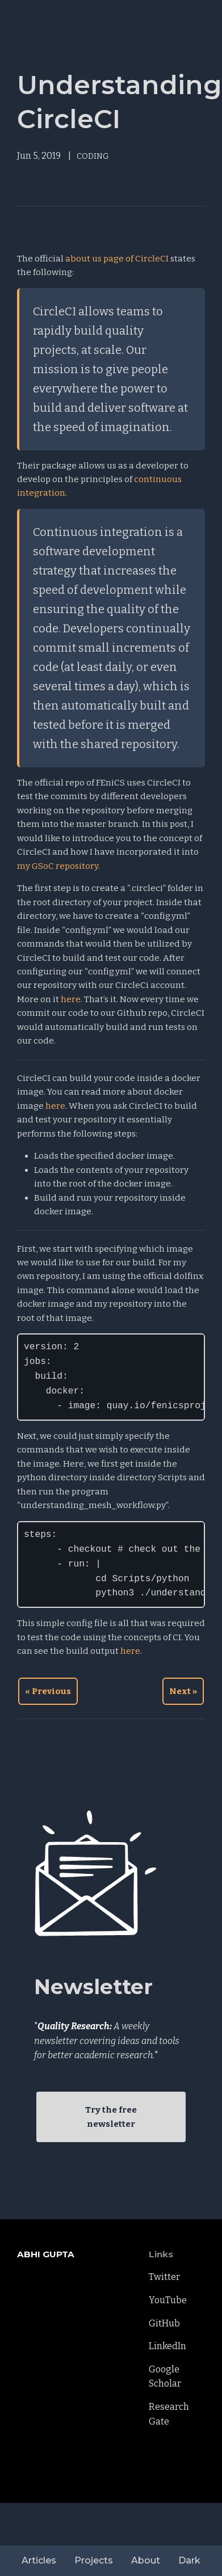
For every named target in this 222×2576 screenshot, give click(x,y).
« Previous (48, 1691)
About (145, 2560)
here (71, 999)
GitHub (164, 2323)
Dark (189, 2560)
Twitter (164, 2276)
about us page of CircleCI (117, 259)
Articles (39, 2560)
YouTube (168, 2300)
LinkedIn (167, 2346)
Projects (93, 2560)
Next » (183, 1691)
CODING (93, 156)
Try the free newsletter (111, 2117)
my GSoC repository (57, 866)
